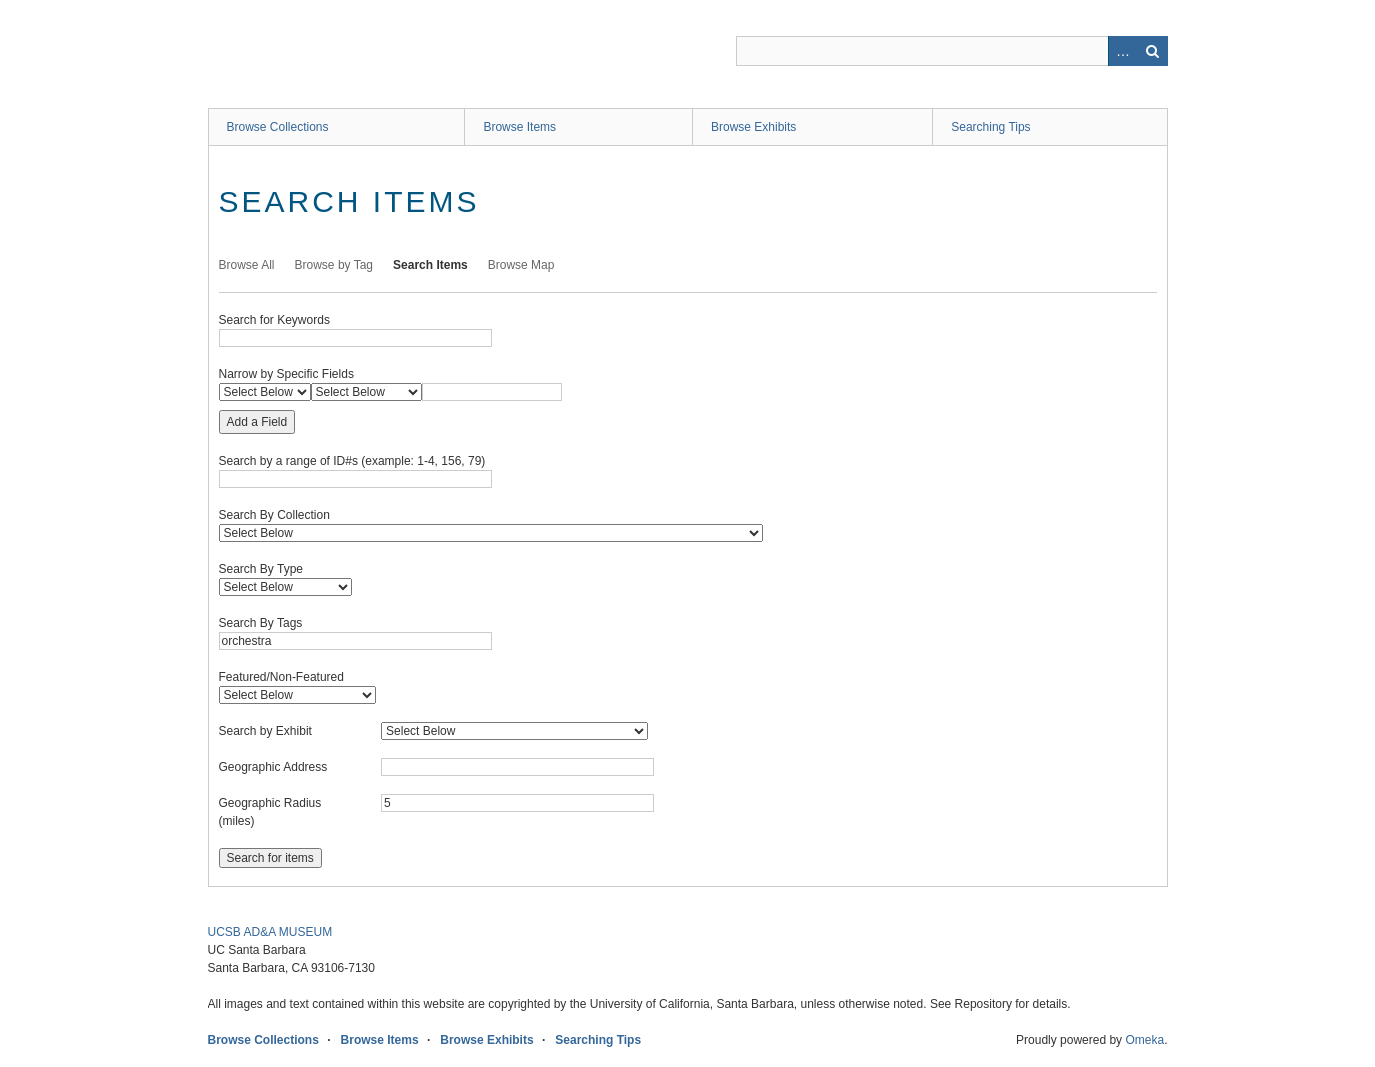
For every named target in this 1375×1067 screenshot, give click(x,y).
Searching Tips (990, 127)
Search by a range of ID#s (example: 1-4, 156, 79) (352, 461)
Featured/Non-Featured (281, 677)
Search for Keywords (274, 320)
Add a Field (257, 422)
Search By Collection (274, 515)
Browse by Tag (334, 265)
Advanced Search (1123, 51)
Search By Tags (261, 623)
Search (1153, 51)
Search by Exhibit (265, 731)
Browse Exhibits (753, 127)
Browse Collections (278, 127)
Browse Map (521, 265)
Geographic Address (273, 767)
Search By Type (261, 569)
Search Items (430, 265)
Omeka (1144, 1040)
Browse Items (519, 127)
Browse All (247, 265)
